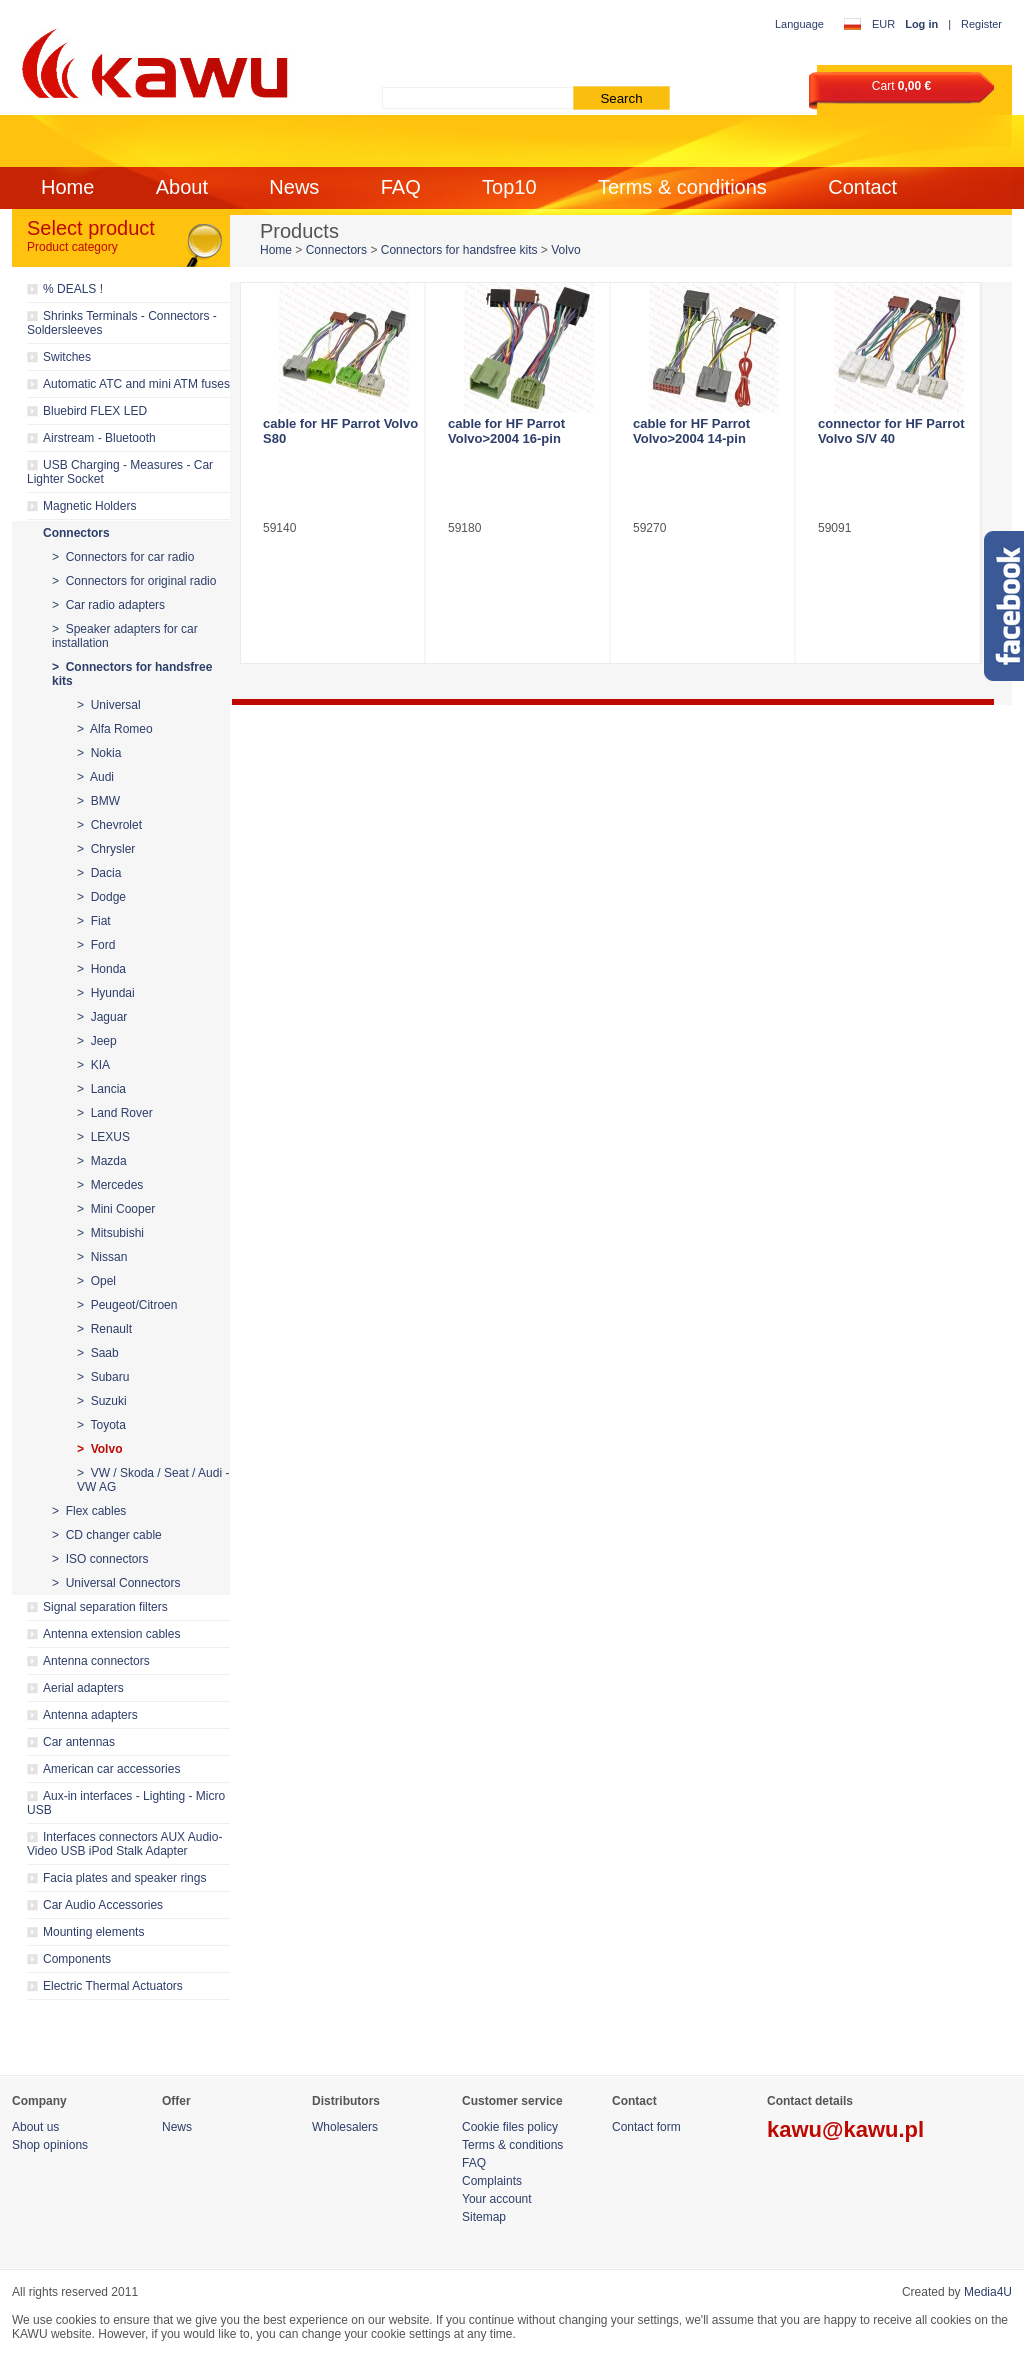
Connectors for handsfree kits (459, 250)
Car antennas (79, 1742)
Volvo (565, 250)
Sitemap (484, 2217)
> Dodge (101, 897)
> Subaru (103, 1377)
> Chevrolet (109, 825)
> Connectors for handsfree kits (132, 674)
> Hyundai (106, 993)
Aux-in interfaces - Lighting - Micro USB (126, 1803)
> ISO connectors (100, 1559)
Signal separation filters (105, 1607)
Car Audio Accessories (103, 1905)
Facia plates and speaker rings (124, 1878)
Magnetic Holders (89, 506)
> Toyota (101, 1425)
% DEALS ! (73, 289)
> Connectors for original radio (134, 581)
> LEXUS (103, 1137)
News (294, 187)
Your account (497, 2199)
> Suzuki (102, 1401)
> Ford (96, 945)
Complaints (492, 2181)
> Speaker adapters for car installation (125, 636)
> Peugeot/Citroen (127, 1305)
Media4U (988, 2292)
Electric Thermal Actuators (113, 1986)
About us (35, 2127)
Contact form (646, 2127)
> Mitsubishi (110, 1233)
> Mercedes (110, 1185)
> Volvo (99, 1449)
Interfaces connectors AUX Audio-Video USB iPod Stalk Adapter (124, 1844)
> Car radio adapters (108, 605)
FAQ (401, 187)
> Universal (109, 705)
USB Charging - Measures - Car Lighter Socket (120, 472)
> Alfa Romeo (115, 729)
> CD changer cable (107, 1535)
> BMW (98, 801)
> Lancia (101, 1089)
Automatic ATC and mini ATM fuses (136, 384)
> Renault (104, 1329)
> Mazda (102, 1161)
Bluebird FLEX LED (95, 411)
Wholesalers (345, 2127)
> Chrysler (106, 849)
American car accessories (111, 1769)
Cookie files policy (510, 2127)
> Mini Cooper (116, 1209)
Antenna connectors (96, 1661)
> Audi (95, 777)
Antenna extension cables (111, 1634)
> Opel (96, 1281)
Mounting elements (93, 1932)
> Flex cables (89, 1511)
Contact (862, 187)
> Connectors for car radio (123, 557)
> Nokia (99, 753)
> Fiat (94, 921)
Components (77, 1959)
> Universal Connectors (116, 1583)
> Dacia (99, 873)
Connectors (76, 533)
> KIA (93, 1065)
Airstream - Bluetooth (99, 438)
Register (981, 24)
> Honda (101, 969)
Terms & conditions (682, 187)
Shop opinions (50, 2145)
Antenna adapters (90, 1715)
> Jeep (97, 1041)
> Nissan (102, 1257)
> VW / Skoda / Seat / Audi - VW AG (153, 1480)
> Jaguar (102, 1017)
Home (67, 187)
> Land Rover (115, 1113)
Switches (67, 357)
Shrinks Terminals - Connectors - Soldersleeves (122, 323)
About (182, 187)
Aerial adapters (83, 1688)
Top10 (509, 187)
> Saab (98, 1353)
